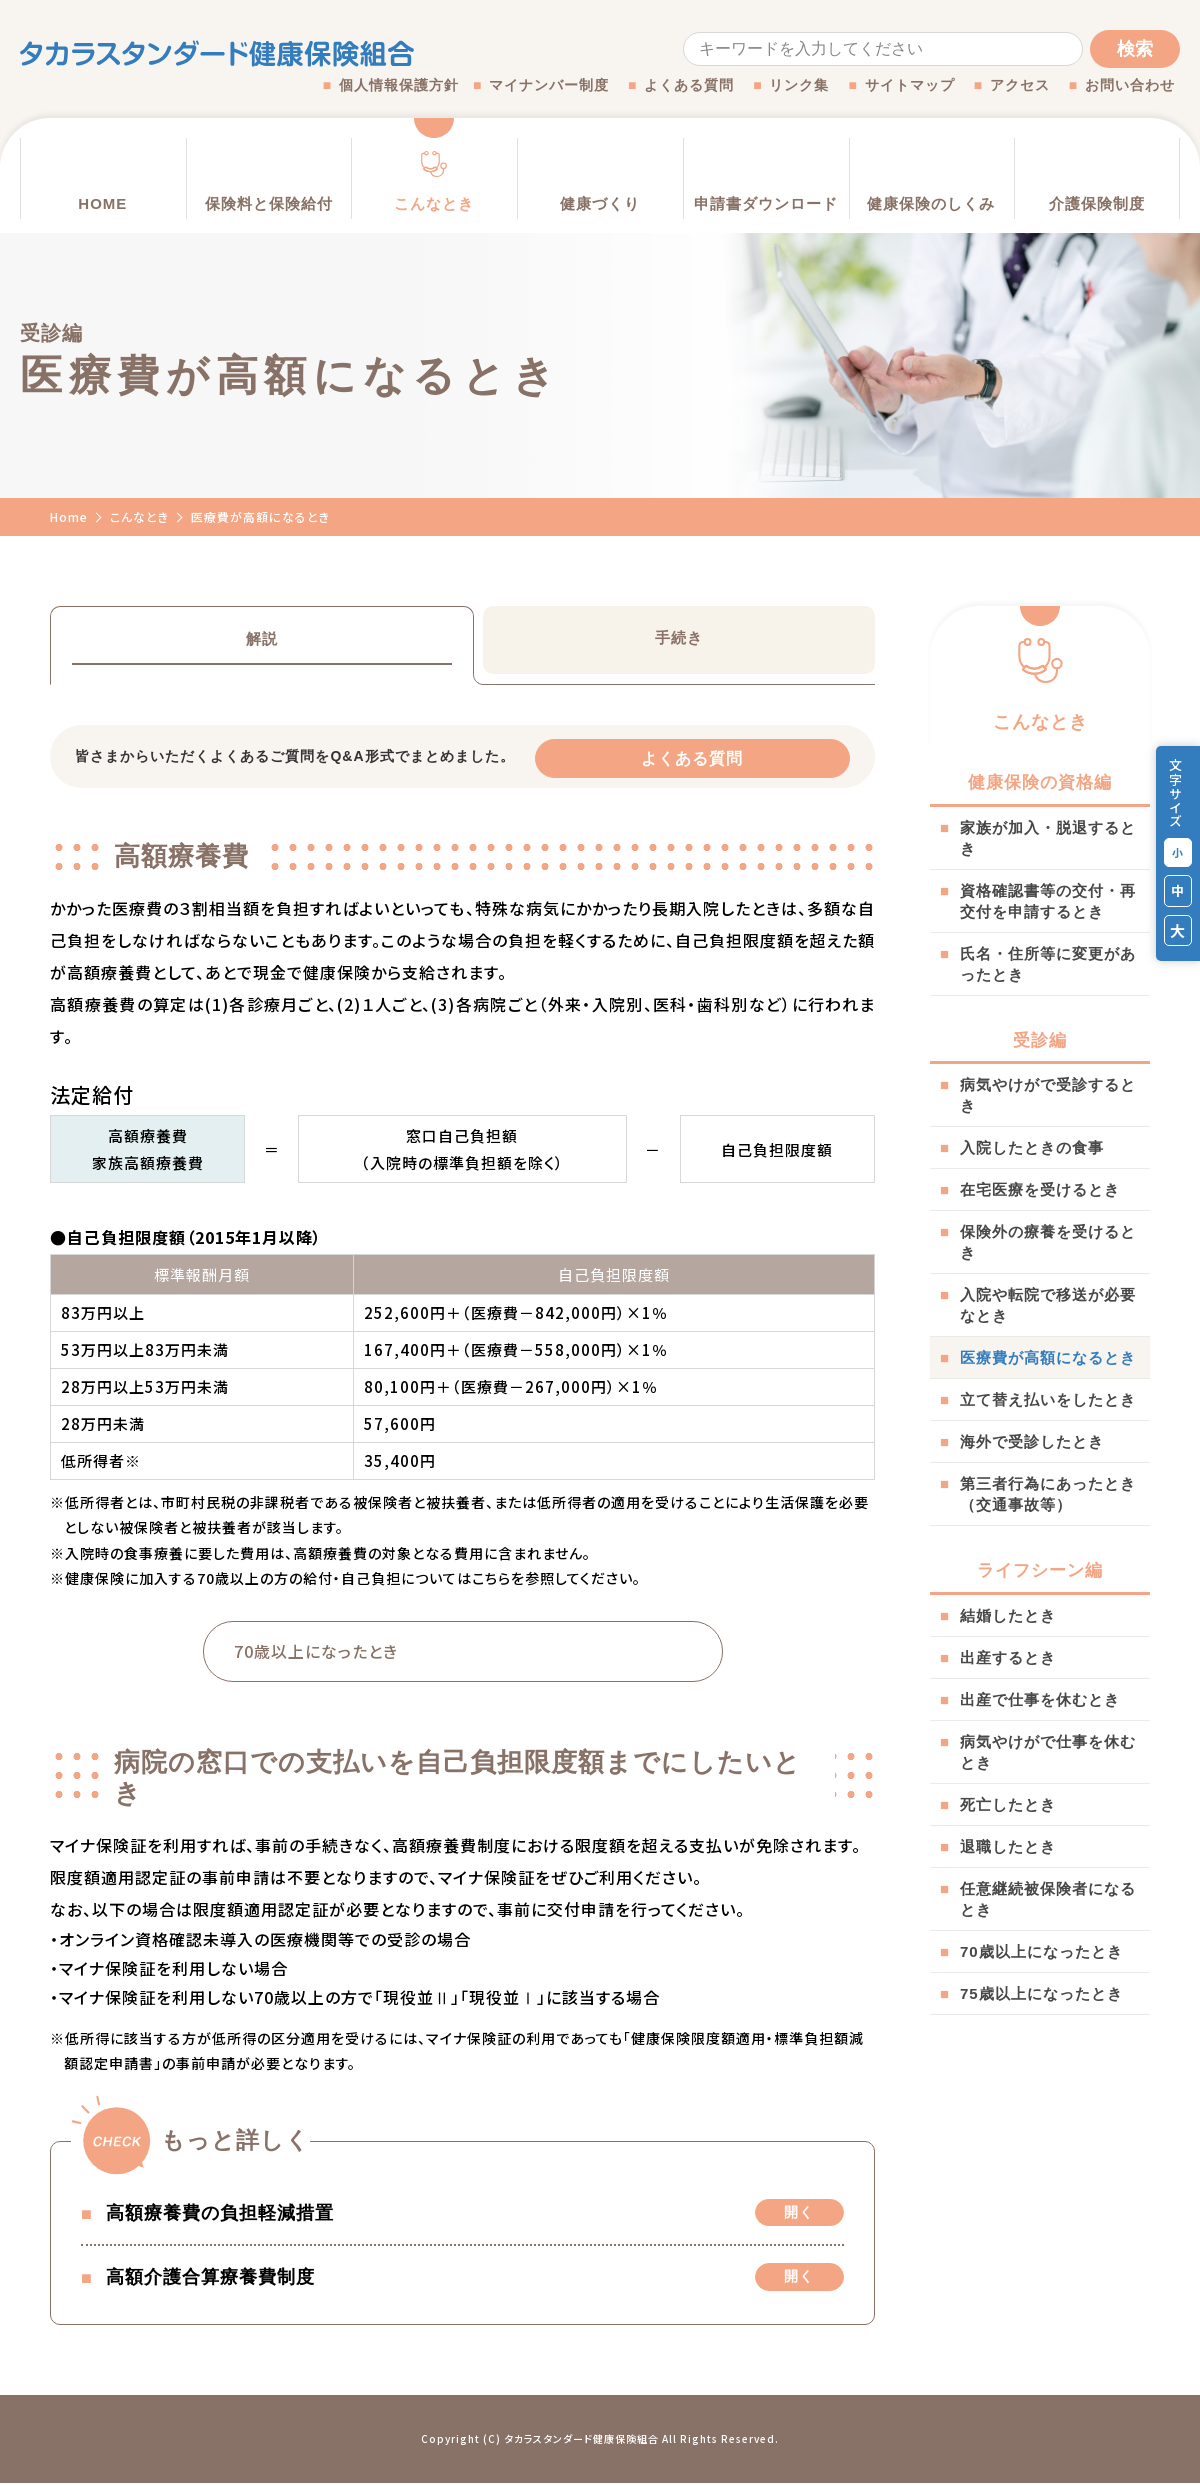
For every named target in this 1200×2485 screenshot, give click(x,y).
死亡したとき (1008, 1804)
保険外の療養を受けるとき (1048, 1242)
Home (69, 516)
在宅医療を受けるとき (1040, 1189)
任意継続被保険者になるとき (1048, 1899)
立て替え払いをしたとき (1048, 1399)
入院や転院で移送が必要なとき (1048, 1305)
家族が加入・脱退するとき (1048, 838)
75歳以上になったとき (1041, 1993)
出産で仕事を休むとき (1040, 1699)
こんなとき (139, 516)
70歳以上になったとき (1041, 1951)
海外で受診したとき (1032, 1441)
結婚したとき (1008, 1615)
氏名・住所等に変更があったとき (1048, 964)
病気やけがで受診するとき (1048, 1095)
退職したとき (1008, 1846)
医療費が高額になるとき (1048, 1357)
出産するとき (1008, 1657)
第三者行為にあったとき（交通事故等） (1048, 1494)
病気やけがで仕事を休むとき (1048, 1752)
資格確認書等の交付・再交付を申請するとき (1048, 901)
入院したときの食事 (1032, 1147)
